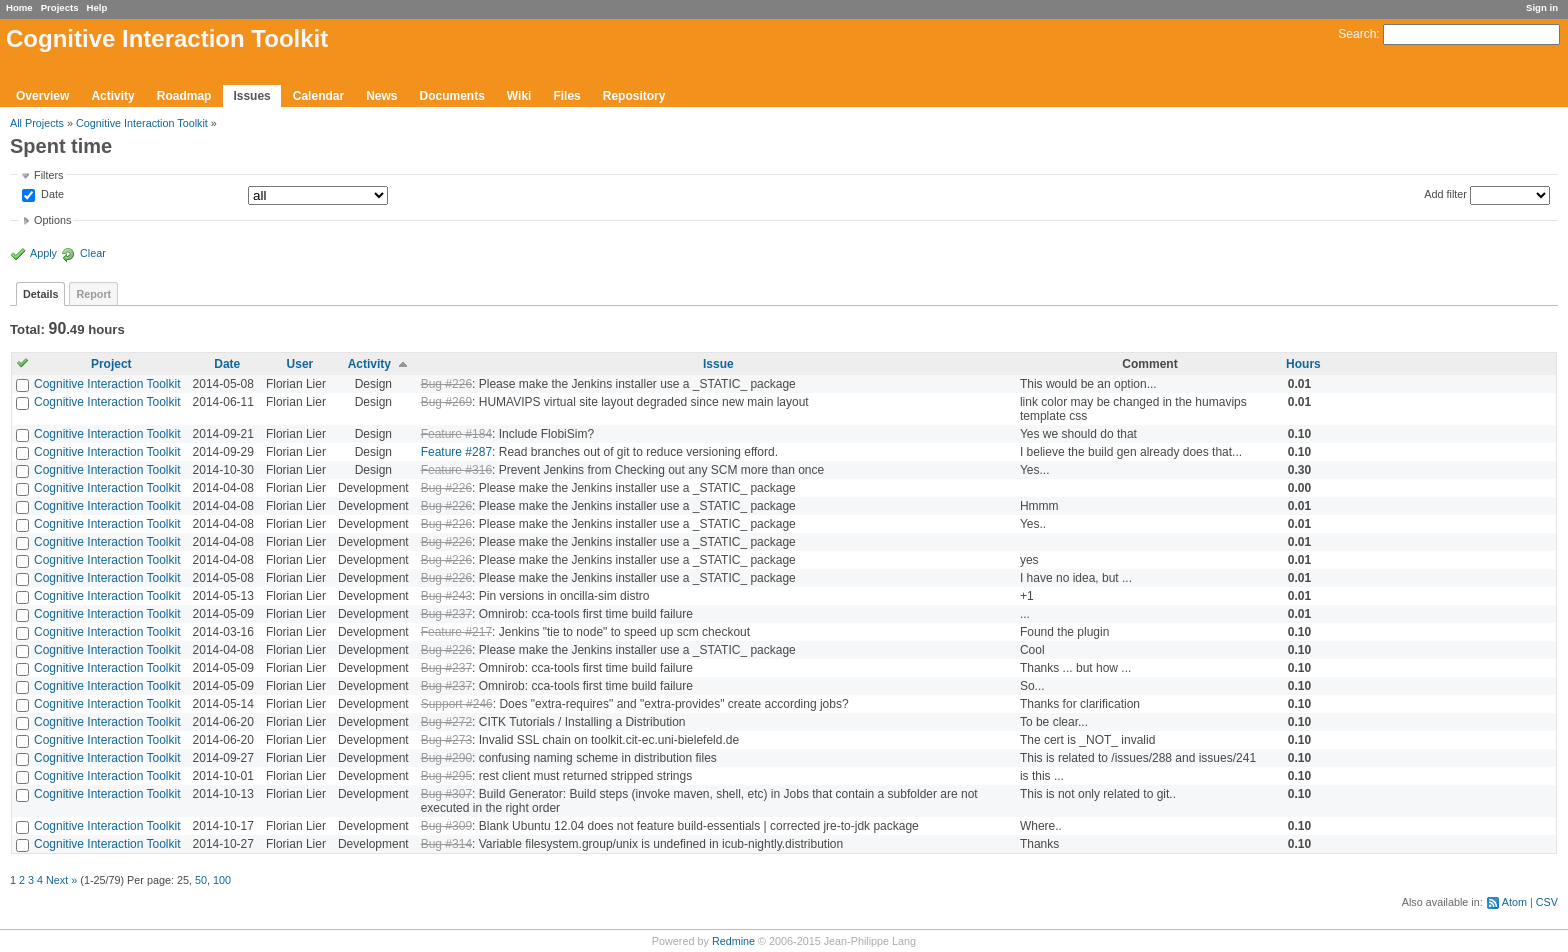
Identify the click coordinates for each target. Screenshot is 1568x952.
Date (51, 195)
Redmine (733, 941)
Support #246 (457, 704)
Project (111, 364)
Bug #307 (446, 794)
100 (222, 880)
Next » (61, 880)
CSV (1547, 902)
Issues (251, 96)
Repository (634, 96)
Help (97, 7)
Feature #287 (456, 452)
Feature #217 (456, 632)
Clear (93, 253)
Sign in (1542, 7)
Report (93, 294)
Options (52, 220)
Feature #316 (456, 470)
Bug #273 (446, 740)
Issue (718, 364)
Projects (60, 7)
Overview (42, 96)
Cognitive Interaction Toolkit (142, 123)
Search (1357, 34)
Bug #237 (446, 614)
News (381, 96)
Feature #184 (456, 434)
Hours (1303, 364)
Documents (452, 96)
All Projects (37, 123)
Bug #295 (446, 776)
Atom (1514, 902)
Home (19, 7)
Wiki (519, 96)
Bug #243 (446, 596)
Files (566, 96)
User (300, 364)
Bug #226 (446, 384)
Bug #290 (446, 758)
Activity (112, 96)
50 (201, 880)
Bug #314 (446, 844)
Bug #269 (446, 402)
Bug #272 (446, 722)
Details (40, 294)
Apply (43, 253)
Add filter (1445, 194)
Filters (48, 175)
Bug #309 (446, 826)
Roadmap (184, 96)
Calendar (318, 96)
